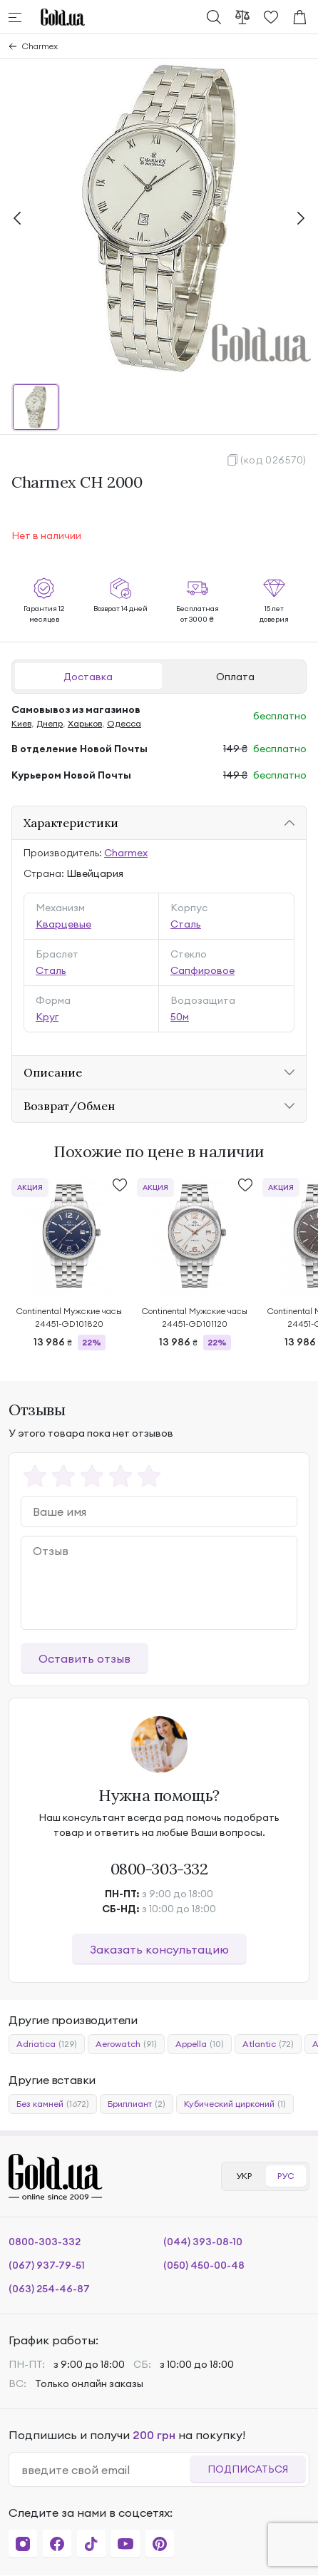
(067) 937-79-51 (47, 2265)
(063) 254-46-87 (49, 2288)
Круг (47, 1016)
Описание (53, 1072)
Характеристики (71, 823)
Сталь (185, 924)
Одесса (124, 723)
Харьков (85, 723)
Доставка (88, 676)
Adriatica (46, 2044)
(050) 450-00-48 (204, 2265)
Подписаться (247, 2469)
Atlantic (268, 2044)
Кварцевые (63, 924)
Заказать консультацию (159, 1949)
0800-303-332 (159, 1869)
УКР (244, 2175)
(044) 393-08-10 (202, 2241)
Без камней (52, 2104)
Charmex (40, 46)
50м (179, 1016)
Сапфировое (202, 970)
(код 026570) (273, 459)
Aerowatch (126, 2044)
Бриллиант (136, 2104)
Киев (21, 723)
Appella (199, 2044)
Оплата (235, 676)
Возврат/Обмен (69, 1106)
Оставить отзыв (84, 1658)
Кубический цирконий (235, 2104)
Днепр (49, 723)
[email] (105, 2469)
